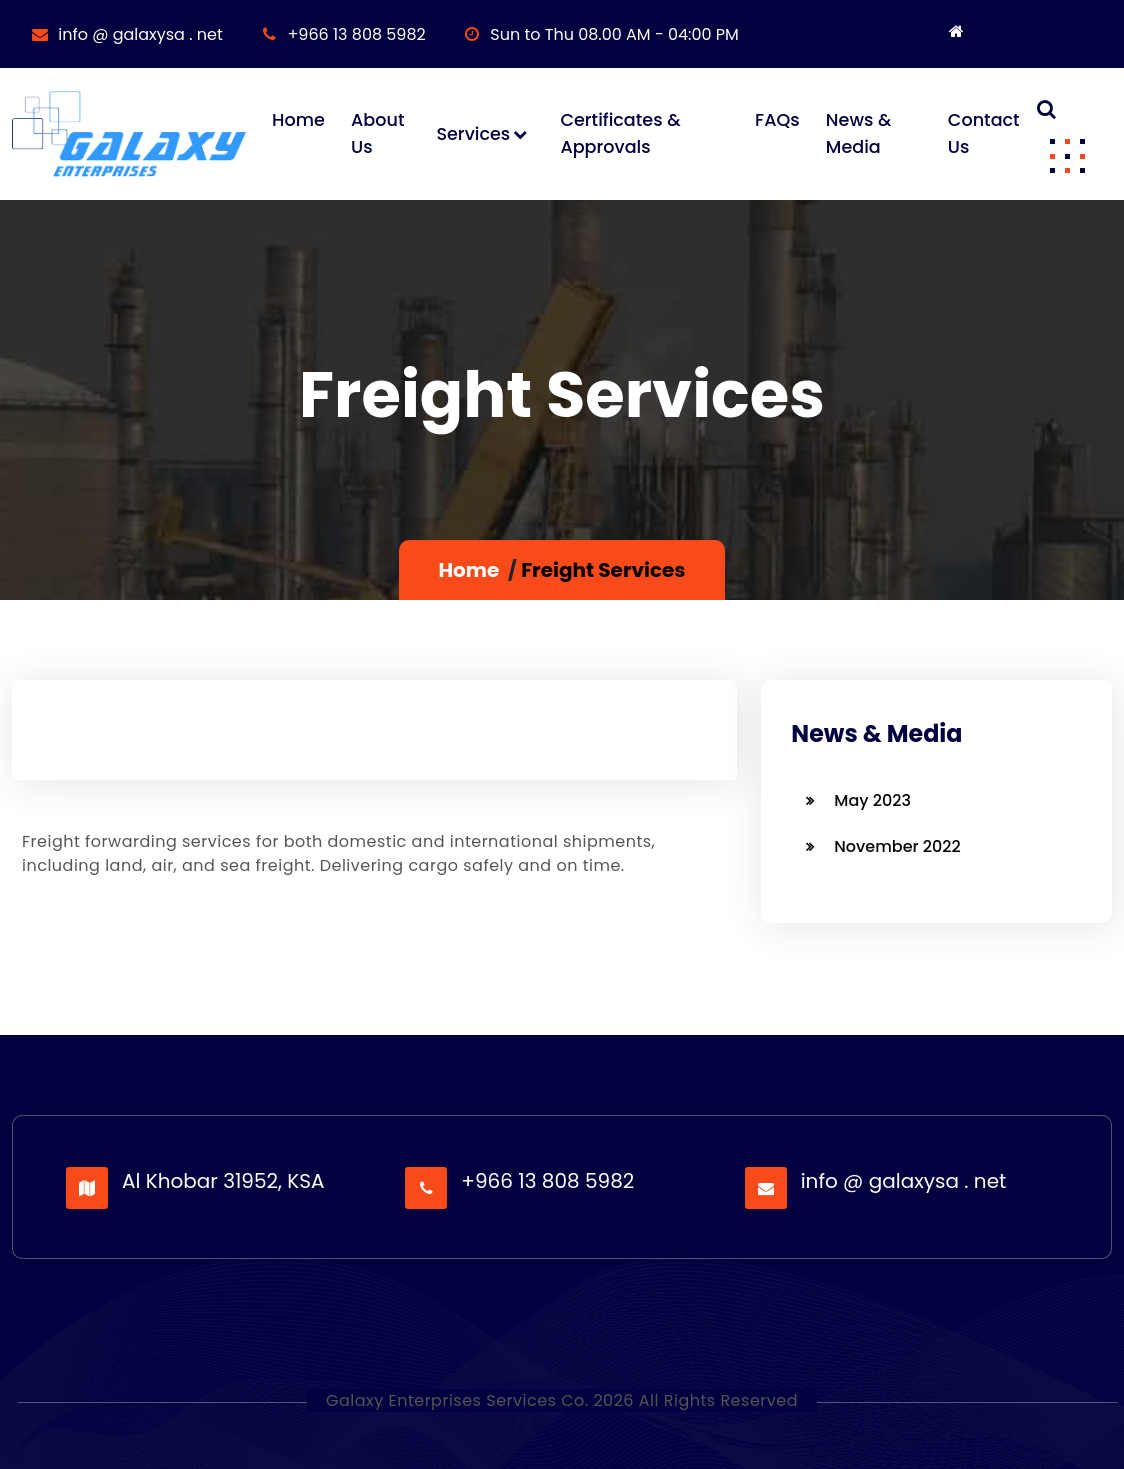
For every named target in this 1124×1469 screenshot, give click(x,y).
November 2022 (897, 846)
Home (298, 120)
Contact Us (984, 133)
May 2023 (872, 800)
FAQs (777, 120)
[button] (1067, 155)
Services (473, 134)
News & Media (858, 133)
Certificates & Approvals (620, 133)
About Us (377, 133)
